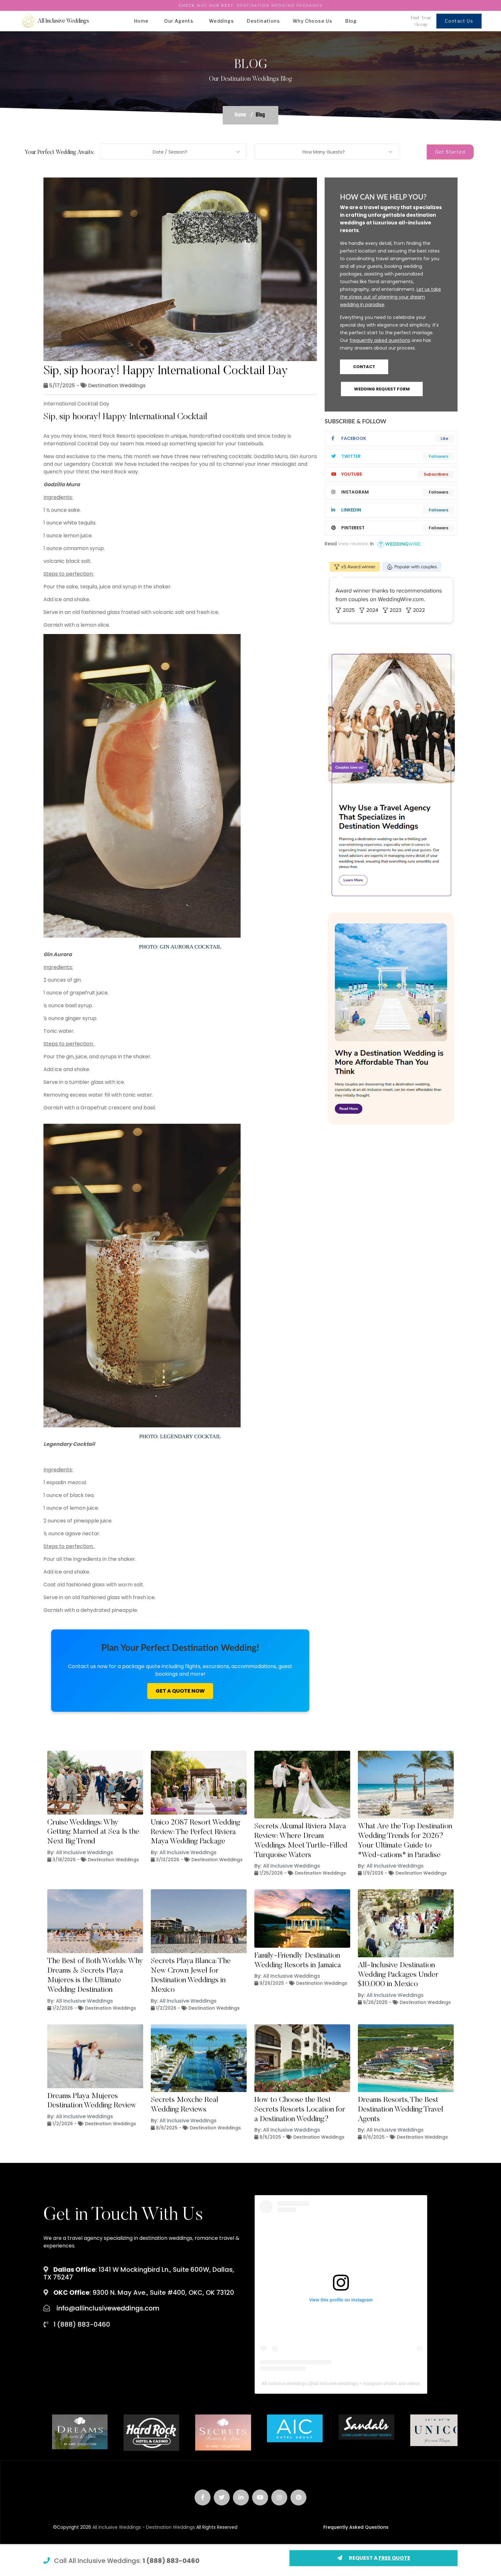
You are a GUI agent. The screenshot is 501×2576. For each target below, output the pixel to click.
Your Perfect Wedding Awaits (59, 152)
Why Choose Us (312, 21)
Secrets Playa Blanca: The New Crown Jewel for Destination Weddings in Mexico (191, 1975)
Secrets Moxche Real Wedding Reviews (184, 2104)
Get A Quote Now (180, 1691)
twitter (346, 456)
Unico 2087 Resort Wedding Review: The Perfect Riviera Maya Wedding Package (195, 1832)
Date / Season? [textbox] (170, 152)
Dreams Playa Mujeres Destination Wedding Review (91, 2101)
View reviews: (353, 543)
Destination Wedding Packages (279, 5)
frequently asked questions (380, 340)
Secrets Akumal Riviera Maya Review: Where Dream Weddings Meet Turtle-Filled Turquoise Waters (300, 1841)
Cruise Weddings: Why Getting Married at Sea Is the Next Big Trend (93, 1832)
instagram (350, 492)
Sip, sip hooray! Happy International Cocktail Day (165, 371)
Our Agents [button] (180, 21)
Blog (351, 21)
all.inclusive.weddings (335, 2383)
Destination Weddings (117, 385)
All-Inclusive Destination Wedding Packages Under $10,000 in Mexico (398, 1974)
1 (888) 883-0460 (171, 2560)
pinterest (348, 528)
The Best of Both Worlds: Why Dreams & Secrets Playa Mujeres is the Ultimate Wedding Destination (95, 1975)
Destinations (263, 21)
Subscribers (436, 474)
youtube (346, 474)
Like (444, 438)
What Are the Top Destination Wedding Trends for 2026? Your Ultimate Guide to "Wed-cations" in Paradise (405, 1841)
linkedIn (346, 510)
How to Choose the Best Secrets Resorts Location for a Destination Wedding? (299, 2109)
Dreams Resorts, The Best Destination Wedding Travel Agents (400, 2109)
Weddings (221, 21)
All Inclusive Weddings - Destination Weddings (144, 2527)
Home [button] (142, 21)
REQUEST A (373, 2558)
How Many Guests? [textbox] (324, 152)
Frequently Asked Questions (356, 2527)
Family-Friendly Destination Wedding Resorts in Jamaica (297, 1960)
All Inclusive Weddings (84, 1852)
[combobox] (173, 152)
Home (240, 115)
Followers (438, 456)
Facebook (348, 438)
